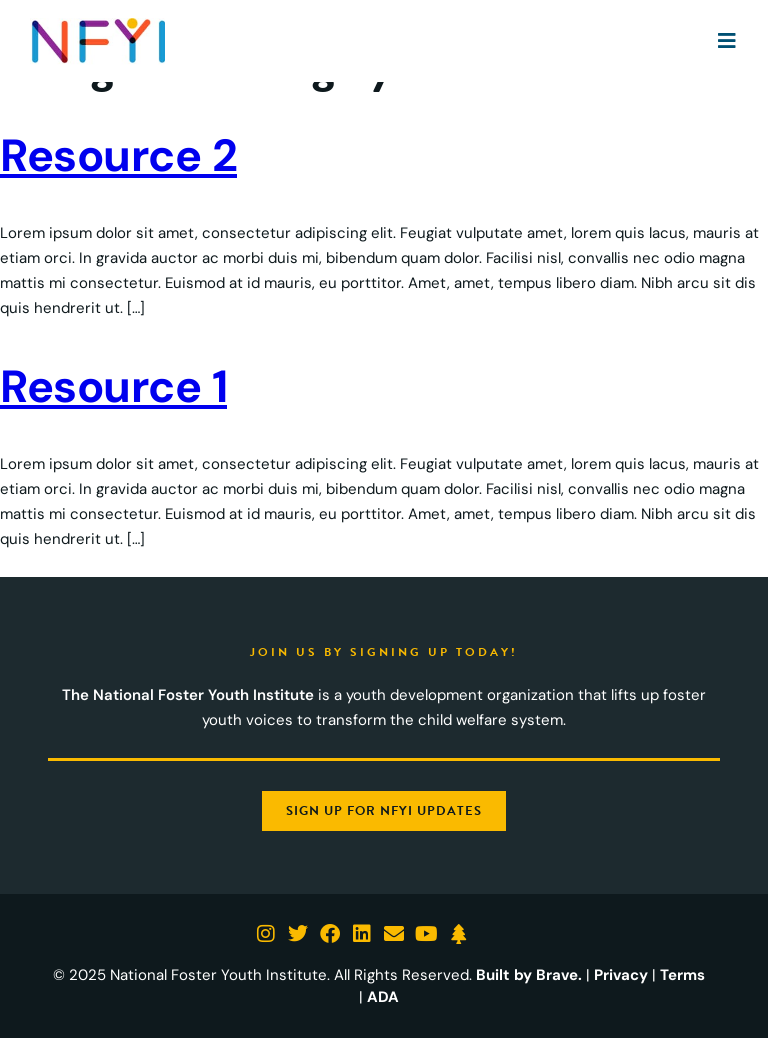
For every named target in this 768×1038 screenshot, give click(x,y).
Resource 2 (118, 155)
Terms (682, 975)
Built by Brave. (529, 975)
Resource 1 (113, 386)
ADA (383, 997)
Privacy (621, 975)
